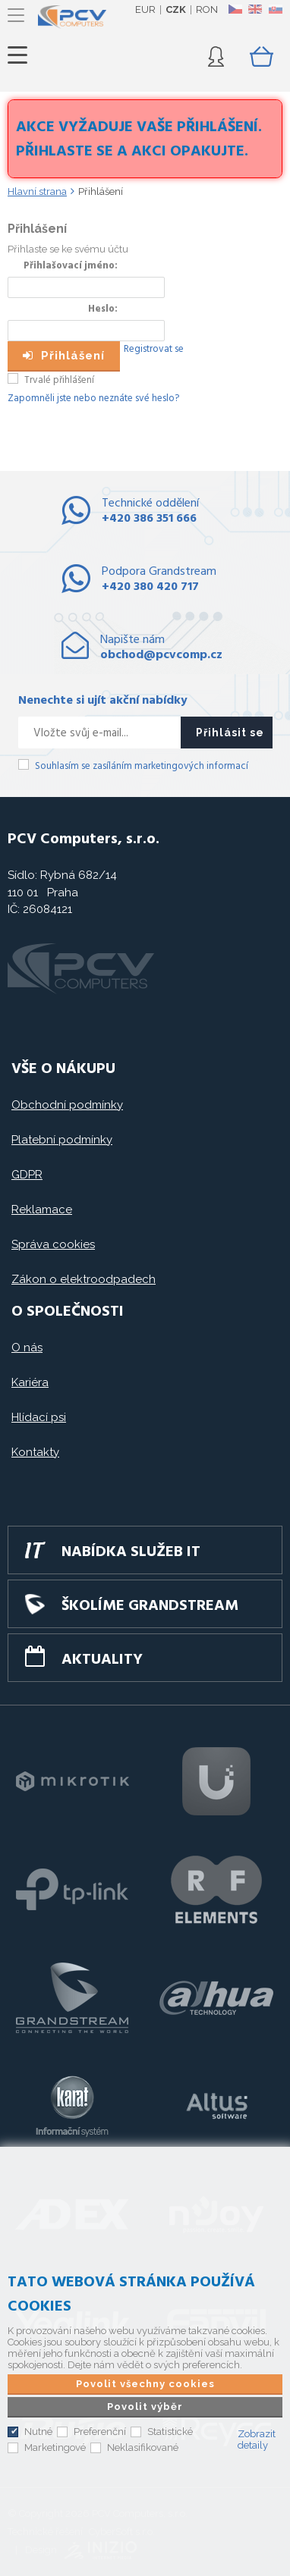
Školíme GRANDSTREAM (149, 1606)
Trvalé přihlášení (59, 380)
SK (275, 9)
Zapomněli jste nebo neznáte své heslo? (93, 398)
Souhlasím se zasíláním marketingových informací (141, 766)
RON (207, 9)
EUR (145, 9)
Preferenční (100, 2431)
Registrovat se (154, 349)
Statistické (170, 2431)
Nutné (38, 2431)
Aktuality (102, 1660)
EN (255, 9)
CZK (175, 9)
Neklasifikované (142, 2447)
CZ (235, 9)
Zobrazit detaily (257, 2439)
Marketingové (55, 2447)
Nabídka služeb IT (130, 1552)
